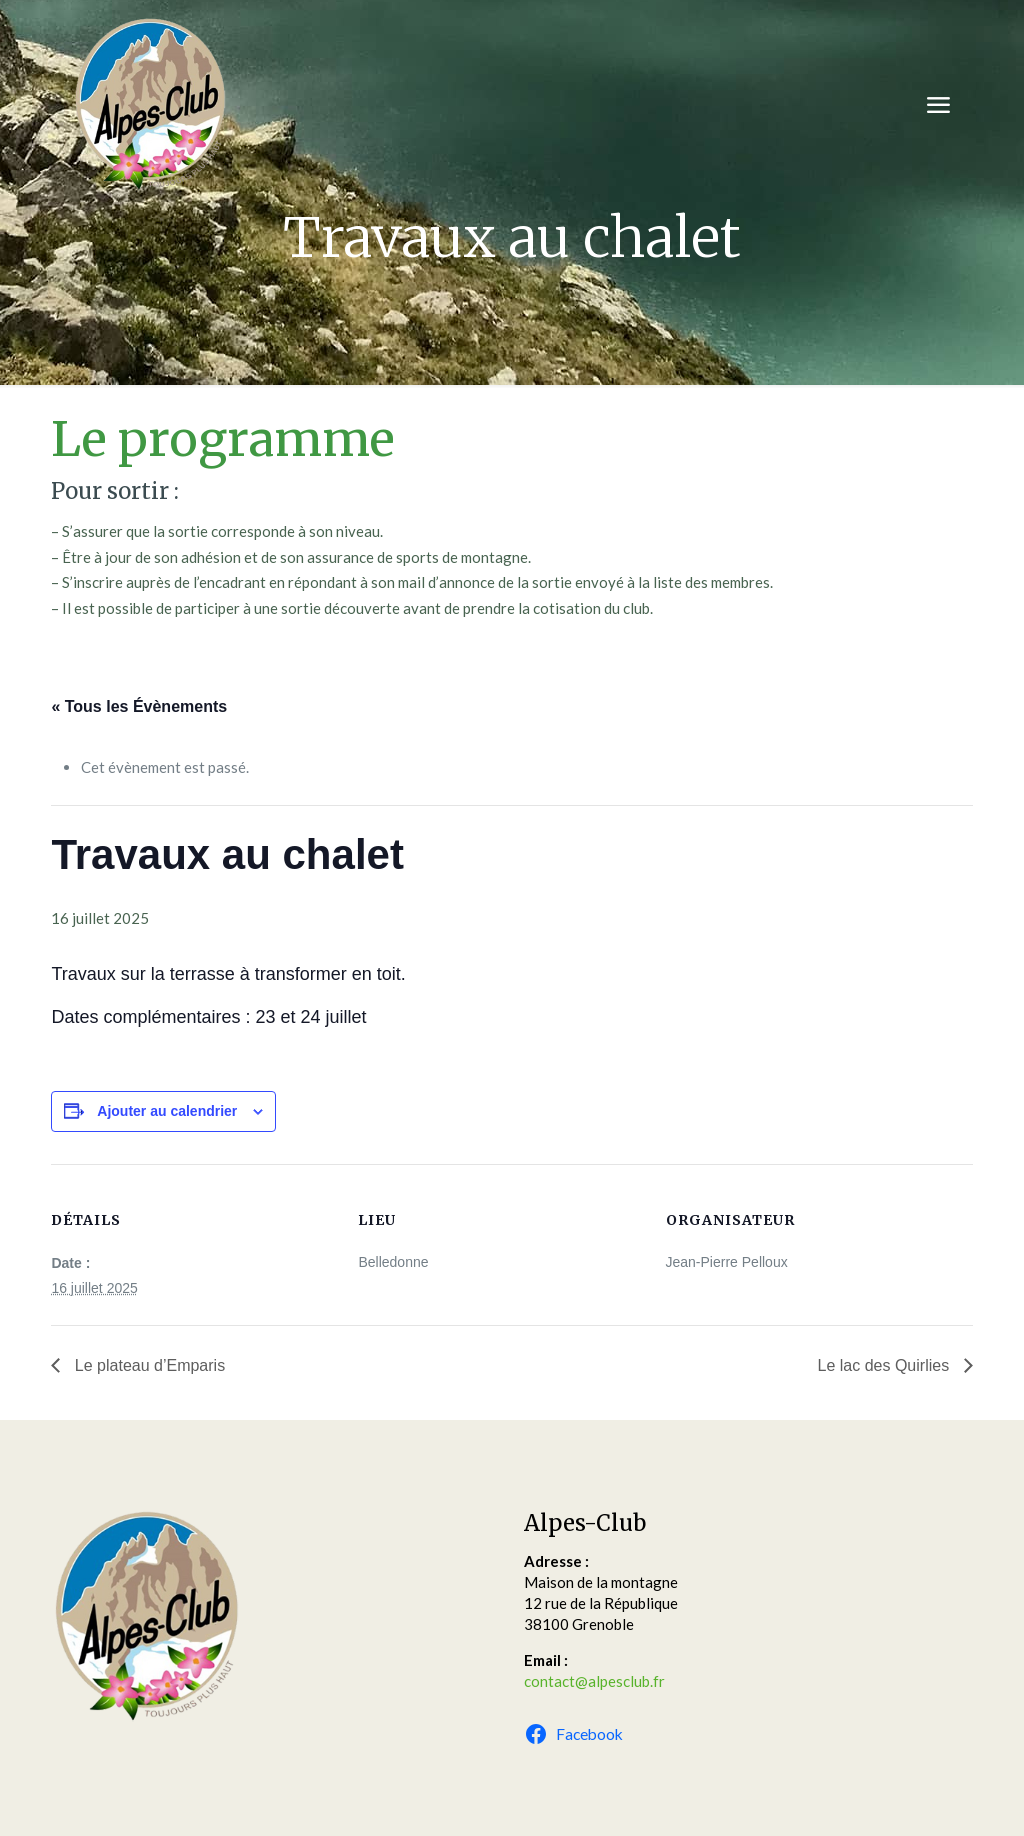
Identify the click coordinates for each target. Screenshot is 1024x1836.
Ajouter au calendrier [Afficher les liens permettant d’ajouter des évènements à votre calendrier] (167, 1111)
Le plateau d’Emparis (147, 1365)
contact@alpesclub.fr (594, 1681)
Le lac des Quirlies (886, 1365)
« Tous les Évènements (139, 706)
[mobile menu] (938, 105)
